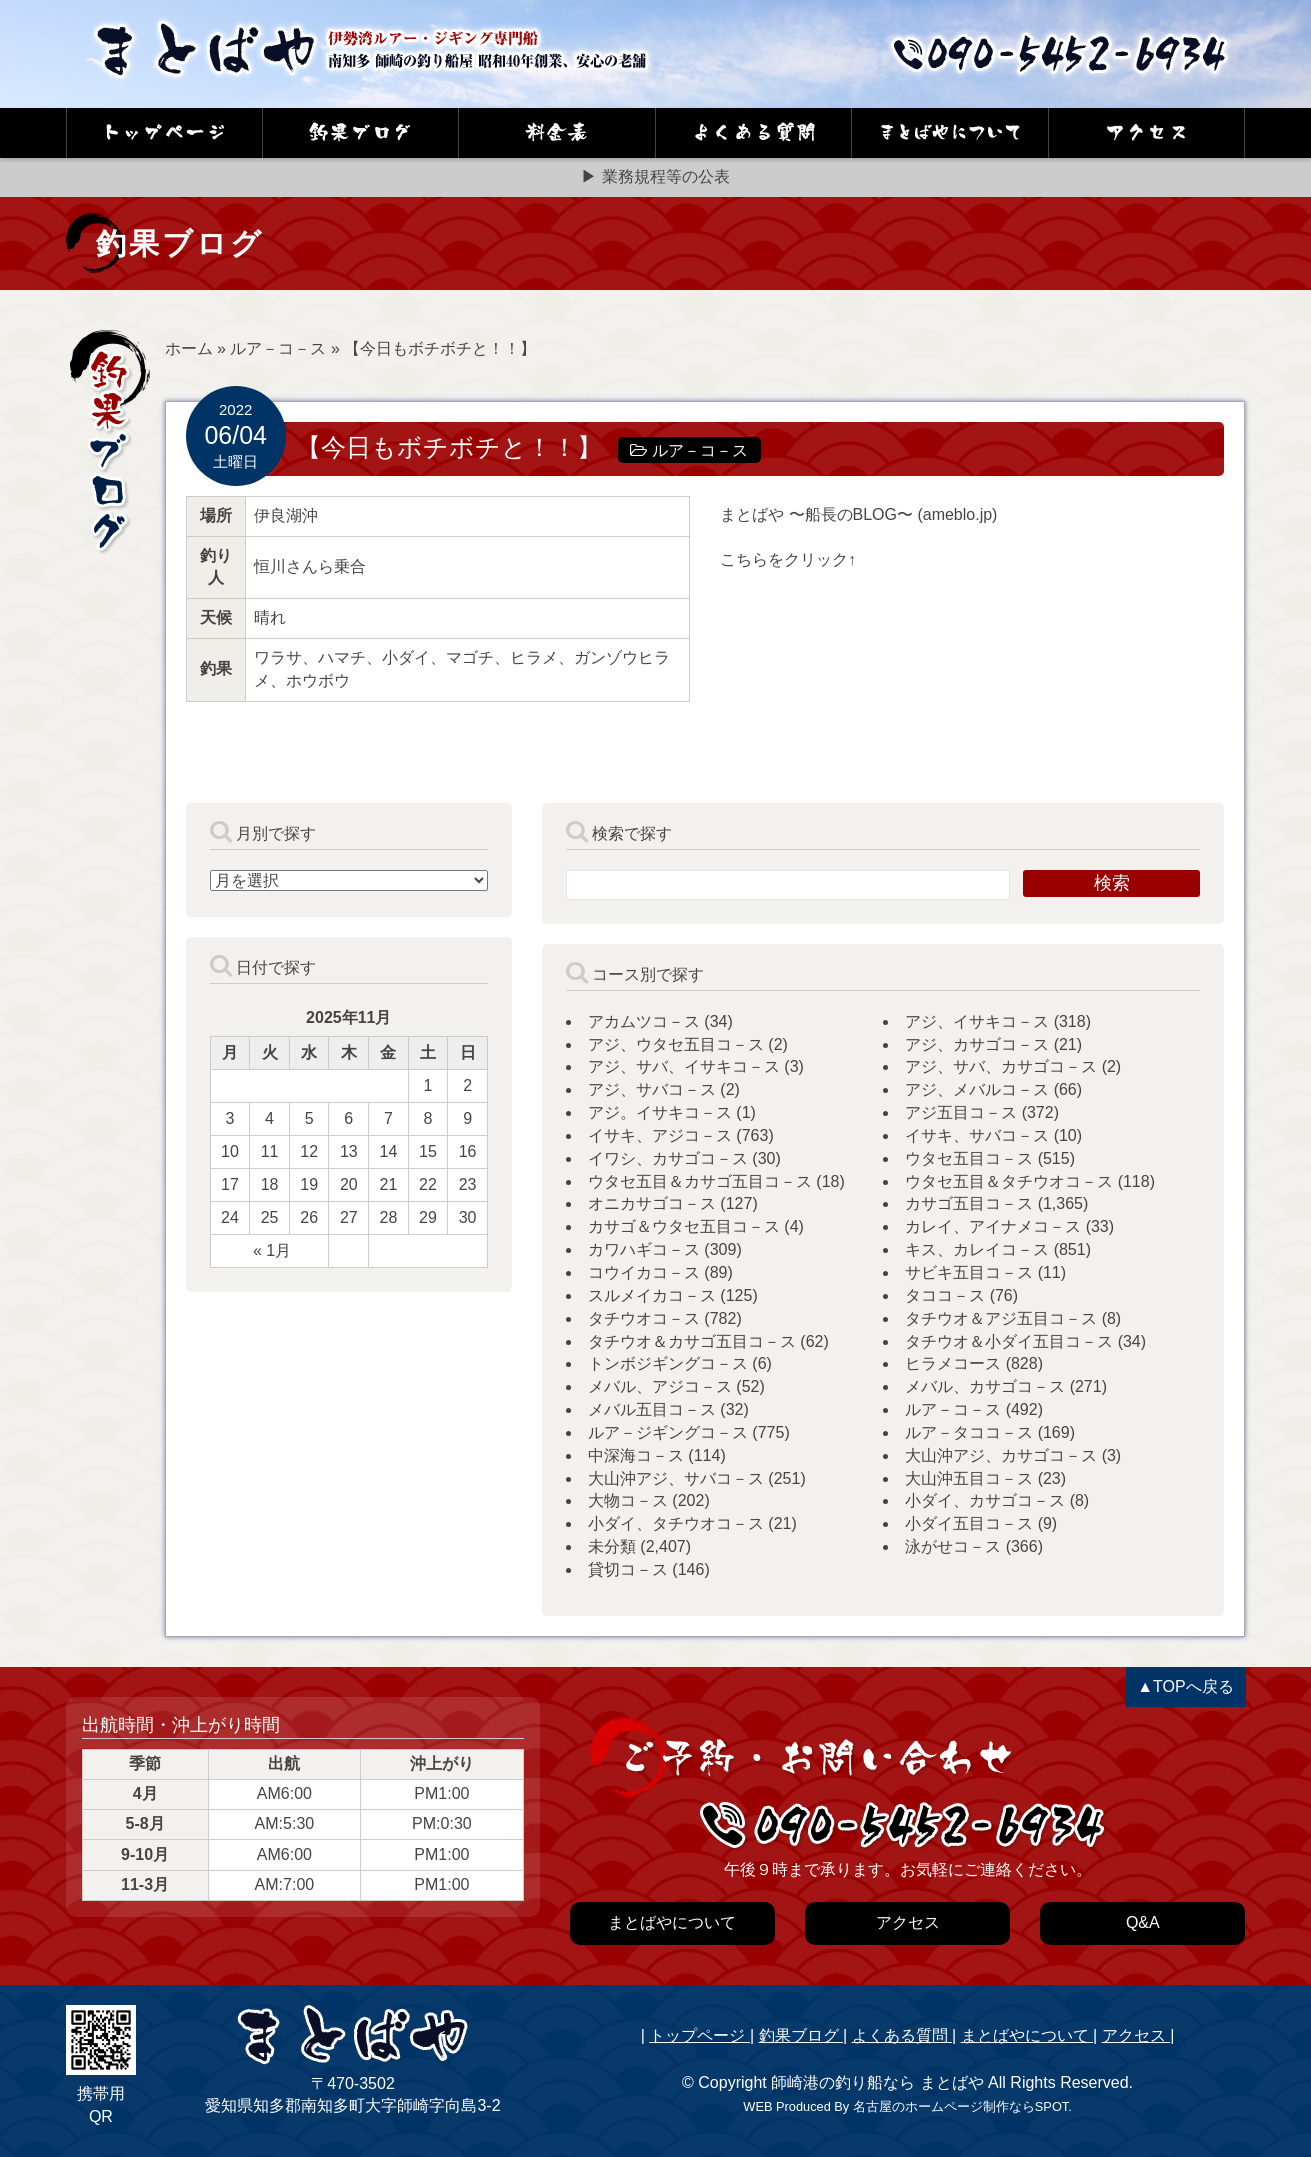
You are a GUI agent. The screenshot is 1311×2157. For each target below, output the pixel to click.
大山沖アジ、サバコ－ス (676, 1478)
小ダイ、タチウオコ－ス (676, 1523)
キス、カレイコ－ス (977, 1249)
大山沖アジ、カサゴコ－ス (1001, 1455)
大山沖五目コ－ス (969, 1478)
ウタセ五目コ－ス (969, 1158)
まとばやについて (1027, 2035)
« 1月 (272, 1250)
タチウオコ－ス (644, 1318)
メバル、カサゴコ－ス (985, 1386)
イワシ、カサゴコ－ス (668, 1158)
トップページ (699, 2035)
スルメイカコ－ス (652, 1295)
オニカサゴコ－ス (652, 1203)
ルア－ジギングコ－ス (668, 1432)
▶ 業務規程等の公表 (655, 176)
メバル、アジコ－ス (660, 1386)
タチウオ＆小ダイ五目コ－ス (1009, 1341)
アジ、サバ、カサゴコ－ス (1001, 1066)
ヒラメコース (953, 1363)
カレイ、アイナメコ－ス (993, 1226)
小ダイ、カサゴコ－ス (985, 1500)
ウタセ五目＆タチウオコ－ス (1009, 1181)
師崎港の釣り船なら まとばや (877, 2082)
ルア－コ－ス (278, 348)
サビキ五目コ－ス (969, 1272)
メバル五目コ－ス (652, 1409)
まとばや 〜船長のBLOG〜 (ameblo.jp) (858, 514)
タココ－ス (945, 1295)
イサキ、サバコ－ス (977, 1135)
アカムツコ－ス (644, 1021)
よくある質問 (902, 2035)
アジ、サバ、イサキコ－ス (684, 1066)
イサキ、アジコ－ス (660, 1135)
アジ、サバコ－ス (652, 1089)
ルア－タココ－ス (969, 1432)
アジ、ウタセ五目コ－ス (676, 1044)
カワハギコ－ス (644, 1249)
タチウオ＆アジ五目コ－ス (1001, 1318)
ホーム (189, 348)
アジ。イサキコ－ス (660, 1112)
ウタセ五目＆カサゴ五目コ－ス (700, 1181)
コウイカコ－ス (644, 1272)
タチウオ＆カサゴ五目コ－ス (692, 1341)
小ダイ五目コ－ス (969, 1523)
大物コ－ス (628, 1500)
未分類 (612, 1546)
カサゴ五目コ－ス (969, 1203)
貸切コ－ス (628, 1569)
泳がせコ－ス (953, 1546)
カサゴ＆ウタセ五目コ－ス (684, 1226)
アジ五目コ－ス (961, 1112)
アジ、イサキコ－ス (977, 1021)
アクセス (1136, 2035)
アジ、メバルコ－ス (977, 1089)
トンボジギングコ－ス (668, 1363)
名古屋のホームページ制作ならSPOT (960, 2106)
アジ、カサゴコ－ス (977, 1044)
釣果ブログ (801, 2035)
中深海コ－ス (636, 1455)
